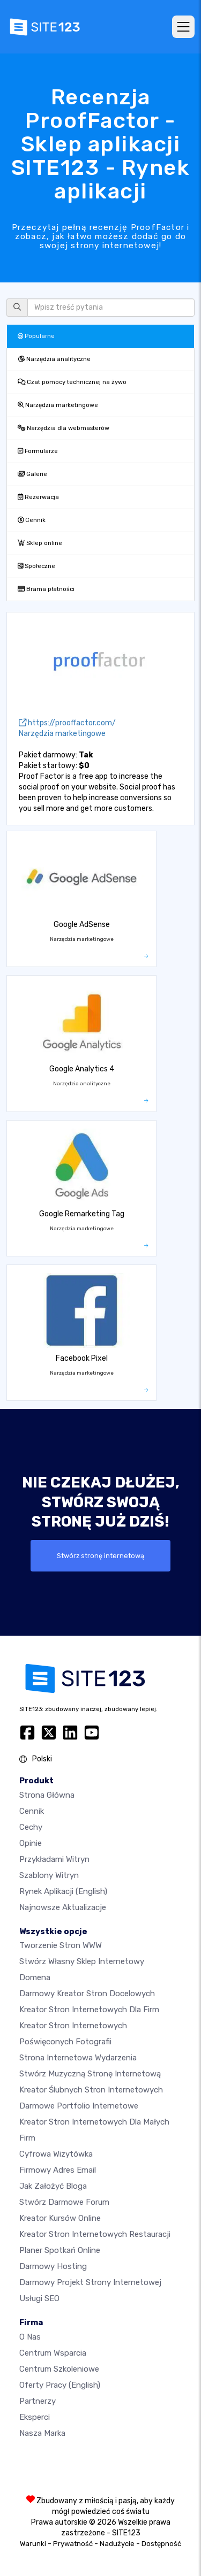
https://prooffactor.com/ (67, 722)
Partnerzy (37, 2401)
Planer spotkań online (59, 2250)
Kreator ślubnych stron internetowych (91, 2090)
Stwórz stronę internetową (100, 1556)
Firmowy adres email (57, 2170)
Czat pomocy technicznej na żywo (72, 382)
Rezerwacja (38, 497)
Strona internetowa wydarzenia (78, 2058)
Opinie (30, 1843)
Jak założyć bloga (53, 2186)
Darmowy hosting (53, 2266)
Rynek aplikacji (63, 1891)
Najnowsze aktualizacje (62, 1907)
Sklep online (40, 543)
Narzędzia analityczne (54, 359)
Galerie (32, 474)
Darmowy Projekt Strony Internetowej (90, 2282)
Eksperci (34, 2417)
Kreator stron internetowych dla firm (89, 2009)
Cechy (30, 1827)
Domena (34, 1977)
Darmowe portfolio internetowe (78, 2106)
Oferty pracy (59, 2385)
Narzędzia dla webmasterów (63, 428)
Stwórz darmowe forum (64, 2202)
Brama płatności (46, 589)
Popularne (36, 336)
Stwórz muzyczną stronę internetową (90, 2074)
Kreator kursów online (60, 2218)
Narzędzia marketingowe (58, 405)
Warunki (33, 2544)
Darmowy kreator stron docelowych (87, 1993)
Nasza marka (42, 2433)
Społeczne (36, 566)
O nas (30, 2337)
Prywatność (73, 2544)
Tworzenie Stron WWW (60, 1945)
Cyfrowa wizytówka (56, 2154)
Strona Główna (47, 1795)
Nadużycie (117, 2544)
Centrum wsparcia (52, 2353)
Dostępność (161, 2544)
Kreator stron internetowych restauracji (94, 2234)
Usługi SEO (39, 2298)
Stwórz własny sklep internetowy (81, 1961)
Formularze (38, 451)
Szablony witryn (49, 1875)
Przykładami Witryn (54, 1859)
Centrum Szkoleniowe (59, 2369)
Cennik (32, 520)
